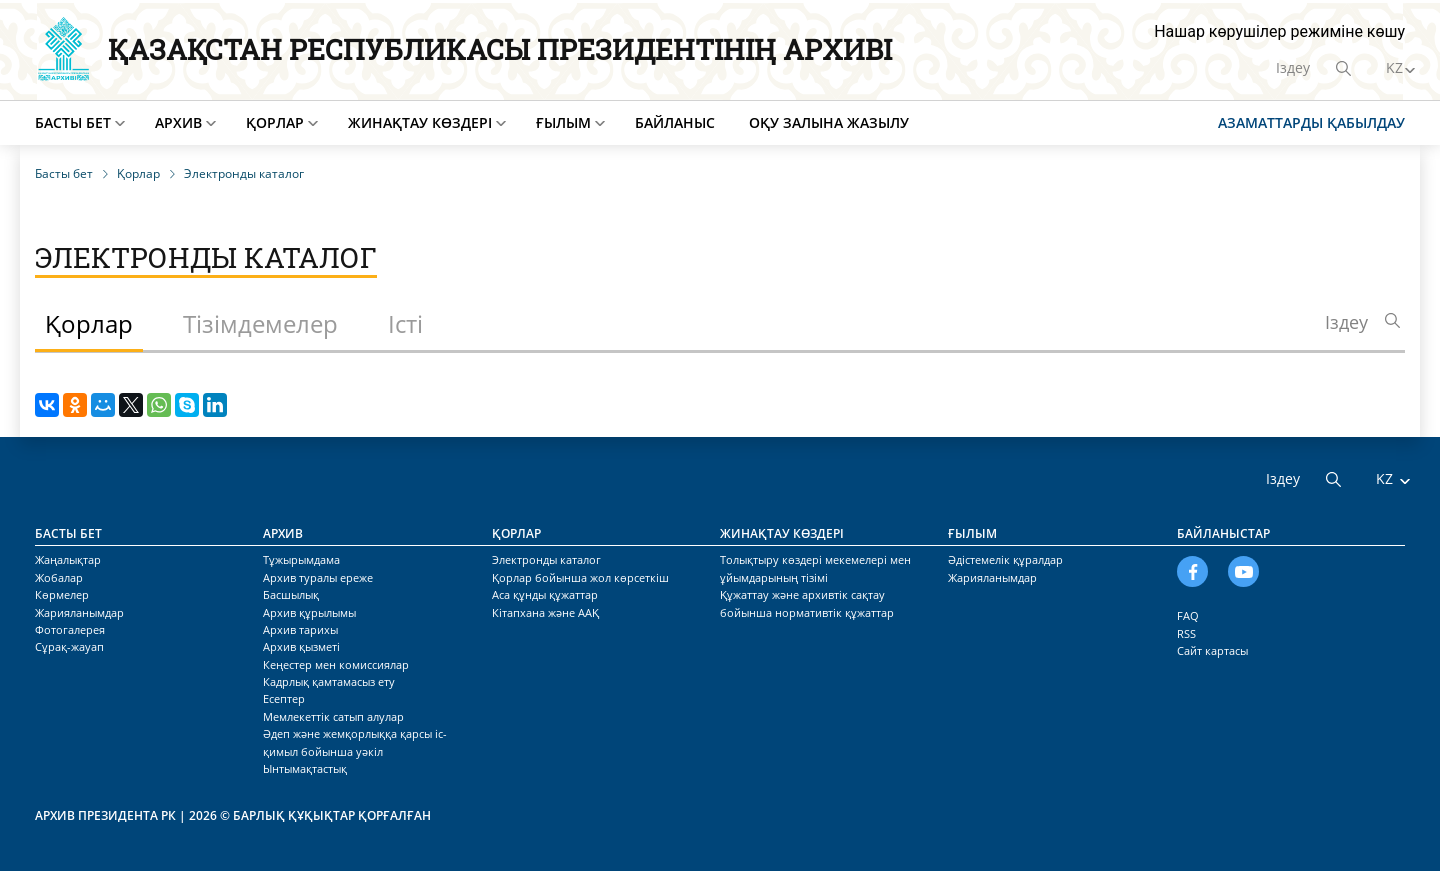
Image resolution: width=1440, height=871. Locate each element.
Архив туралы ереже (318, 577)
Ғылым (563, 122)
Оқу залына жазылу (829, 122)
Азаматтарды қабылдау (1311, 122)
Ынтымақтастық (305, 768)
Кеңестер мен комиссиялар (336, 664)
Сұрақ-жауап (69, 646)
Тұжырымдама (301, 559)
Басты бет (73, 122)
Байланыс (675, 122)
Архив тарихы (300, 629)
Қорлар (275, 122)
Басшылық (291, 594)
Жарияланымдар (79, 612)
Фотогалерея (70, 629)
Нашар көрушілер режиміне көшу (1279, 31)
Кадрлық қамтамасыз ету (329, 681)
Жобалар (59, 577)
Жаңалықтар (68, 559)
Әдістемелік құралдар (1005, 559)
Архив (178, 122)
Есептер (284, 698)
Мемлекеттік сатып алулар (333, 716)
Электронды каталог (546, 559)
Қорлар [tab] (89, 323)
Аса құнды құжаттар (545, 594)
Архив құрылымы (309, 612)
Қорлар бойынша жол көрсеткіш (580, 577)
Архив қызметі (301, 646)
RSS (1186, 633)
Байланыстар (1223, 533)
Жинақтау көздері (420, 122)
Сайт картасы (1212, 650)
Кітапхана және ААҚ (545, 612)
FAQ (1188, 615)
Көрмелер (62, 594)
